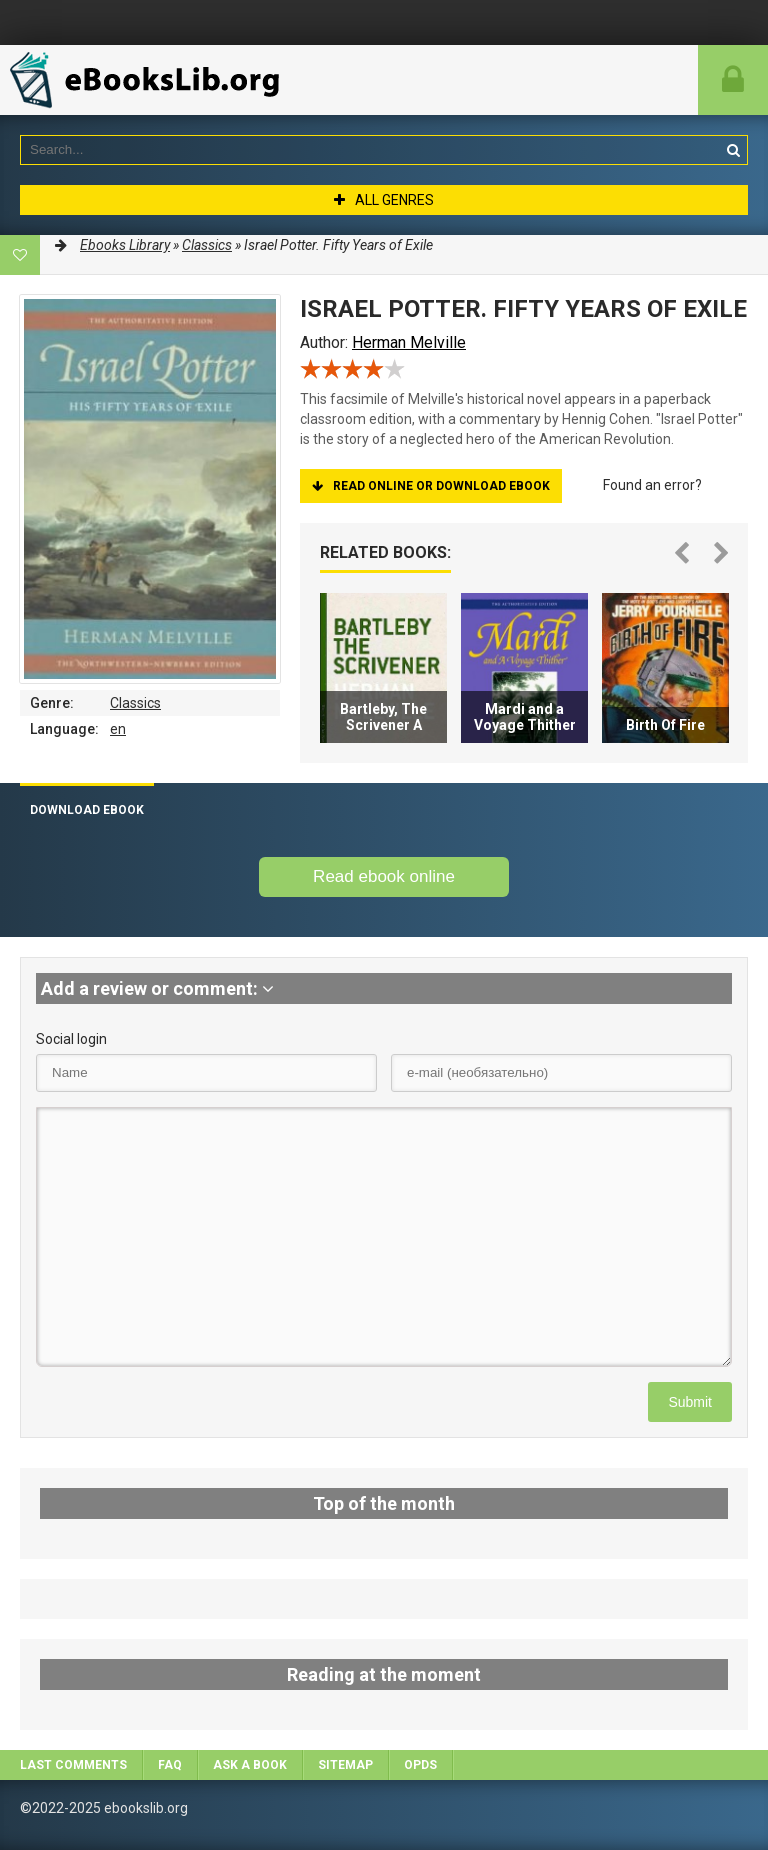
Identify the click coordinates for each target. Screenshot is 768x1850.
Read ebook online (384, 876)
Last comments (73, 1765)
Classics (135, 703)
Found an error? (652, 485)
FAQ (170, 1765)
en (118, 729)
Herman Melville (409, 342)
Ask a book (250, 1765)
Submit (690, 1402)
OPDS (420, 1765)
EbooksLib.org (150, 80)
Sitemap (345, 1765)
